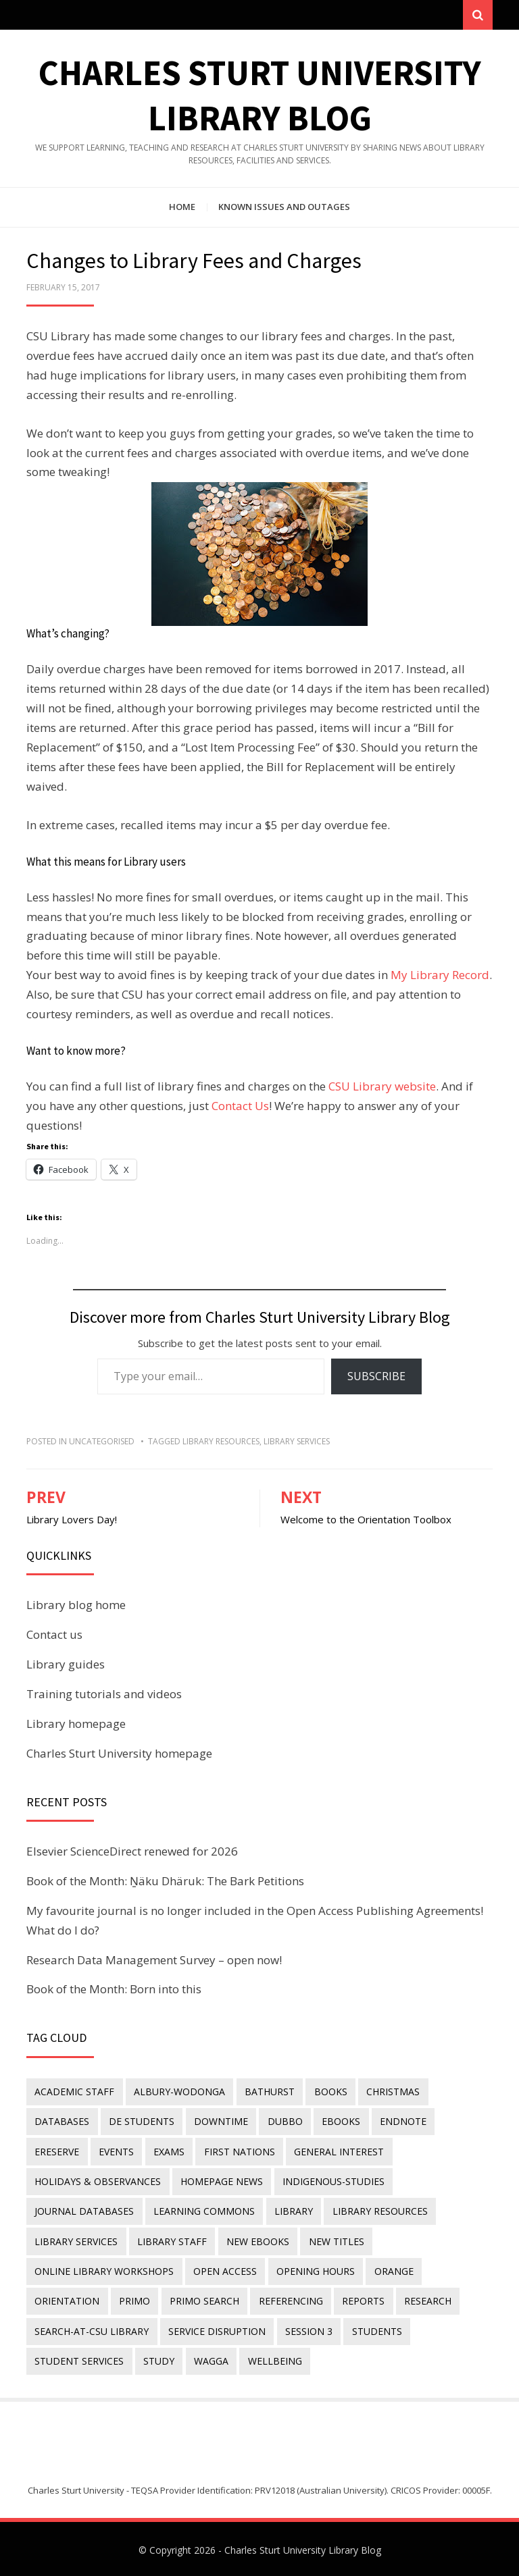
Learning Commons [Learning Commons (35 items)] (203, 2210)
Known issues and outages (284, 208)
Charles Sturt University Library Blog (302, 2547)
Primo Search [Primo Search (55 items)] (203, 2299)
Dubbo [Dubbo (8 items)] (283, 2121)
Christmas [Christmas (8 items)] (391, 2092)
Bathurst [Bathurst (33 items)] (268, 2092)
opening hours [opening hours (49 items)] (314, 2269)
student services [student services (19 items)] (79, 2358)
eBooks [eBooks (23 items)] (339, 2121)
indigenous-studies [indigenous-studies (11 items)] (332, 2180)
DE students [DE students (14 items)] (141, 2121)
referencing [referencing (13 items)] (289, 2299)
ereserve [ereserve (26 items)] (56, 2151)
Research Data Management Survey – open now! (154, 1960)
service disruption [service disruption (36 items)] (216, 2328)
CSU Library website (382, 1087)
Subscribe (376, 1376)
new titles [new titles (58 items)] (334, 2240)
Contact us (54, 1635)
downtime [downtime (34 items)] (220, 2121)
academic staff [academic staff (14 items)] (74, 2092)
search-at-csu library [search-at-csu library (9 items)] (91, 2328)
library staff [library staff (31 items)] (171, 2240)
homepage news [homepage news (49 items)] (221, 2180)
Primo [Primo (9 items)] (133, 2299)
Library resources (221, 1442)
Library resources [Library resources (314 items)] (378, 2210)
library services (297, 1442)
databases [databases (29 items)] (61, 2121)
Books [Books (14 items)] (328, 2092)
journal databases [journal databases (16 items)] (84, 2210)
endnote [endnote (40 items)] (400, 2121)
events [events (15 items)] (115, 2151)
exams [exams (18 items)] (167, 2151)
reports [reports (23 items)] (361, 2299)
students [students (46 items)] (375, 2328)
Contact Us (240, 1106)
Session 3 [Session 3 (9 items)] (307, 2328)
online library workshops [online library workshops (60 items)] (104, 2269)
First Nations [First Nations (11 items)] (237, 2151)
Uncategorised (101, 1442)
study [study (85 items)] (158, 2358)
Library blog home (76, 1606)
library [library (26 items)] (292, 2210)
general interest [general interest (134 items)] (337, 2151)
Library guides (65, 1665)
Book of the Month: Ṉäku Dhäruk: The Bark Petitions (165, 1881)
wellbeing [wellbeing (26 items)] (273, 2358)
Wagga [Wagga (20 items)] (210, 2358)
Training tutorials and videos (104, 1694)
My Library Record (440, 976)
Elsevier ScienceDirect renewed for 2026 (132, 1852)
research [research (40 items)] (425, 2299)
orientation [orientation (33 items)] (66, 2299)
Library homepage (76, 1724)
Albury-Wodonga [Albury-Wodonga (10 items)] (178, 2092)
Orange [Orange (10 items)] (392, 2269)
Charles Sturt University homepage (119, 1754)
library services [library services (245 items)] (76, 2240)
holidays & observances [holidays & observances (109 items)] (97, 2180)
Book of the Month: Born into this (113, 1990)
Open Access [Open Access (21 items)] (224, 2269)
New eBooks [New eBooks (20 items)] (256, 2240)
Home (182, 208)
